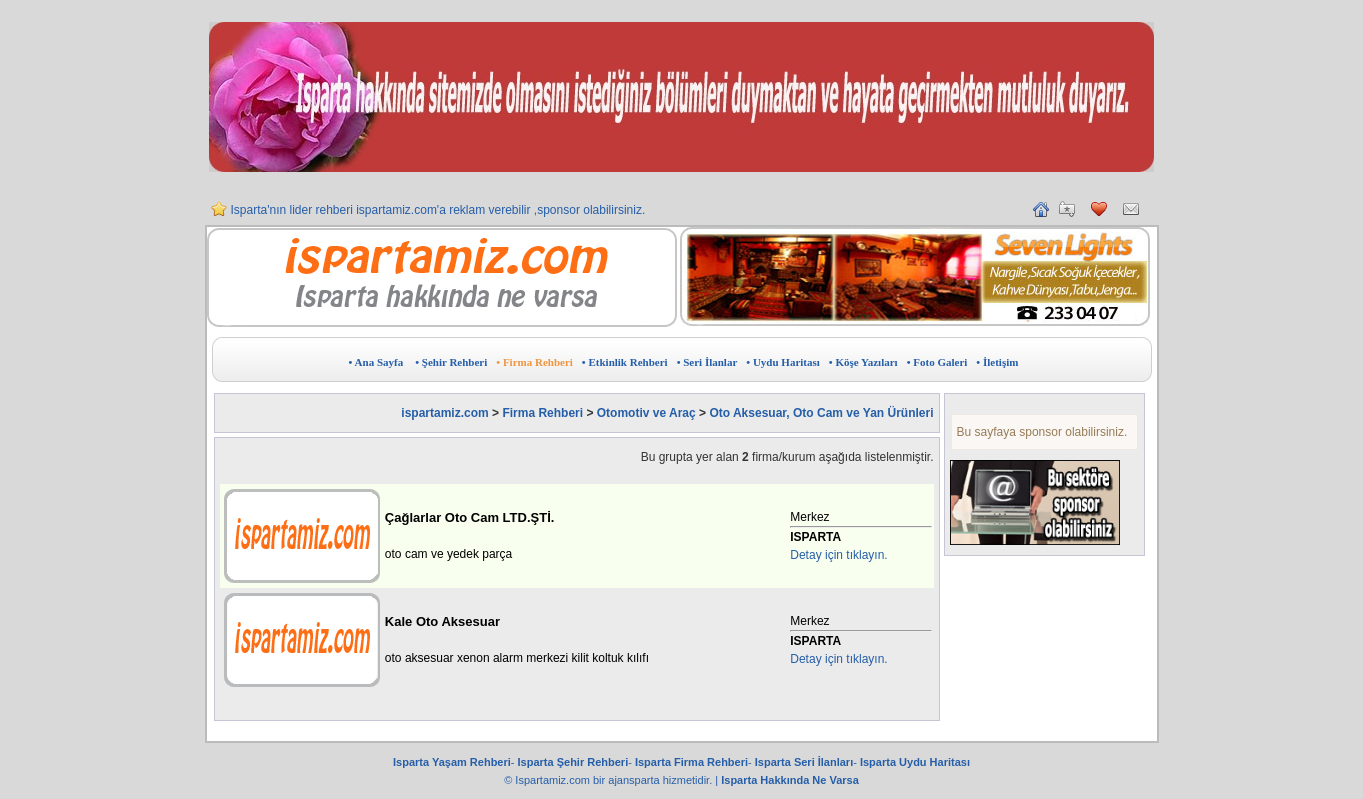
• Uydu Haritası (783, 362)
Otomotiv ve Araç (646, 413)
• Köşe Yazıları (863, 362)
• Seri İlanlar (707, 362)
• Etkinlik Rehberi (625, 362)
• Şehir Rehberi (451, 362)
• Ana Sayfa (376, 362)
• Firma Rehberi (534, 362)
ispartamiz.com (444, 413)
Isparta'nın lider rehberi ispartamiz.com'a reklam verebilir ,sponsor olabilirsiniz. (438, 218)
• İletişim (997, 362)
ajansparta (635, 780)
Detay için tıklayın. (838, 555)
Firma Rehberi (542, 413)
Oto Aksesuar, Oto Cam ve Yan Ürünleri (821, 413)
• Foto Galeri (937, 362)
